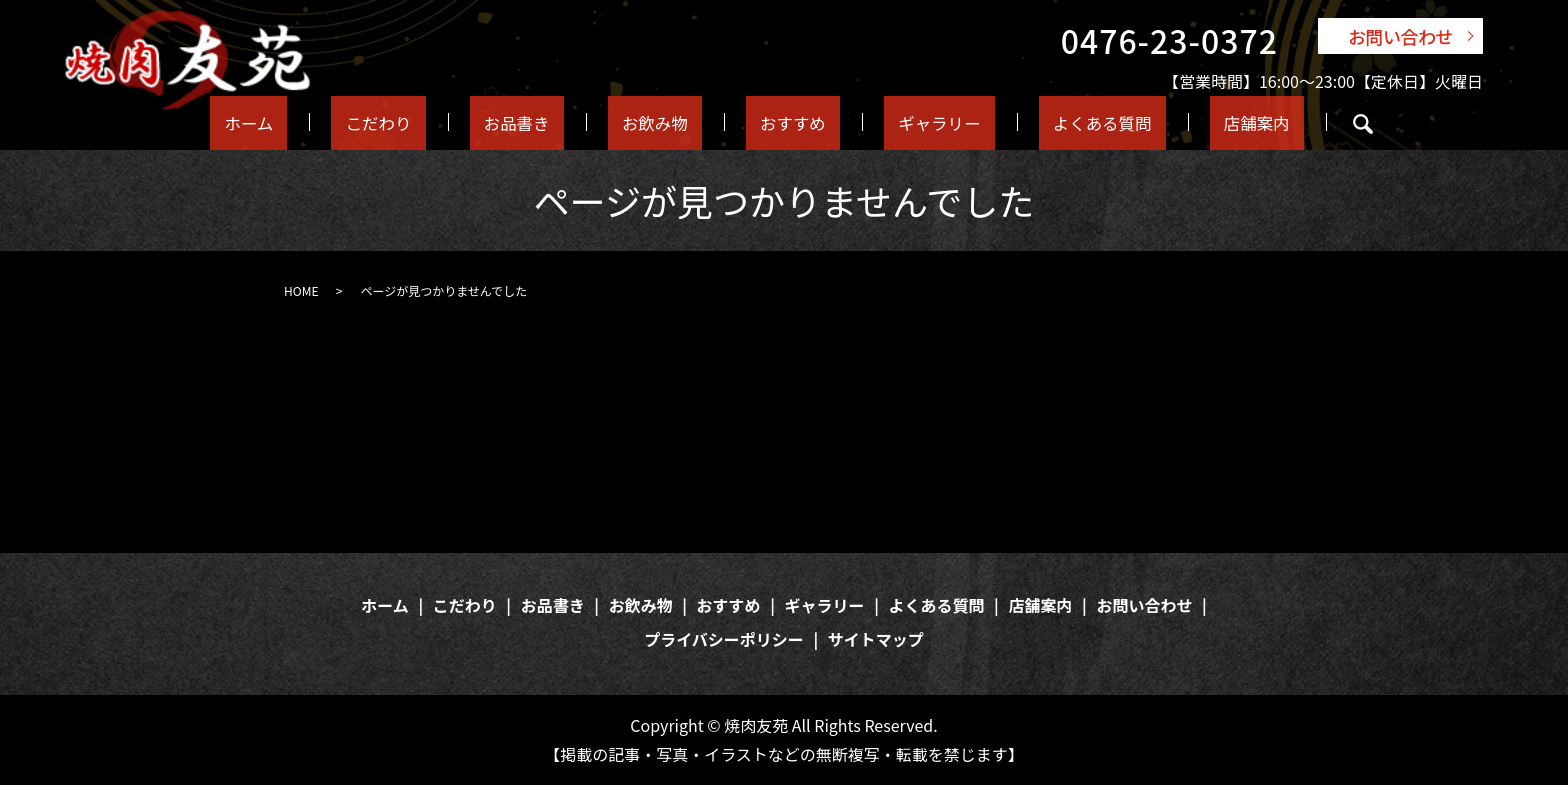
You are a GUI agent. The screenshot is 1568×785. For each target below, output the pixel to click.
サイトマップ (876, 639)
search (1310, 124)
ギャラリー (913, 121)
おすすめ (779, 121)
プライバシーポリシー (724, 639)
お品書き (531, 121)
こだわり (407, 121)
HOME (301, 290)
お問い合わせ (1400, 36)
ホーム (292, 121)
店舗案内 (1211, 121)
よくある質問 (1067, 121)
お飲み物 (655, 121)
